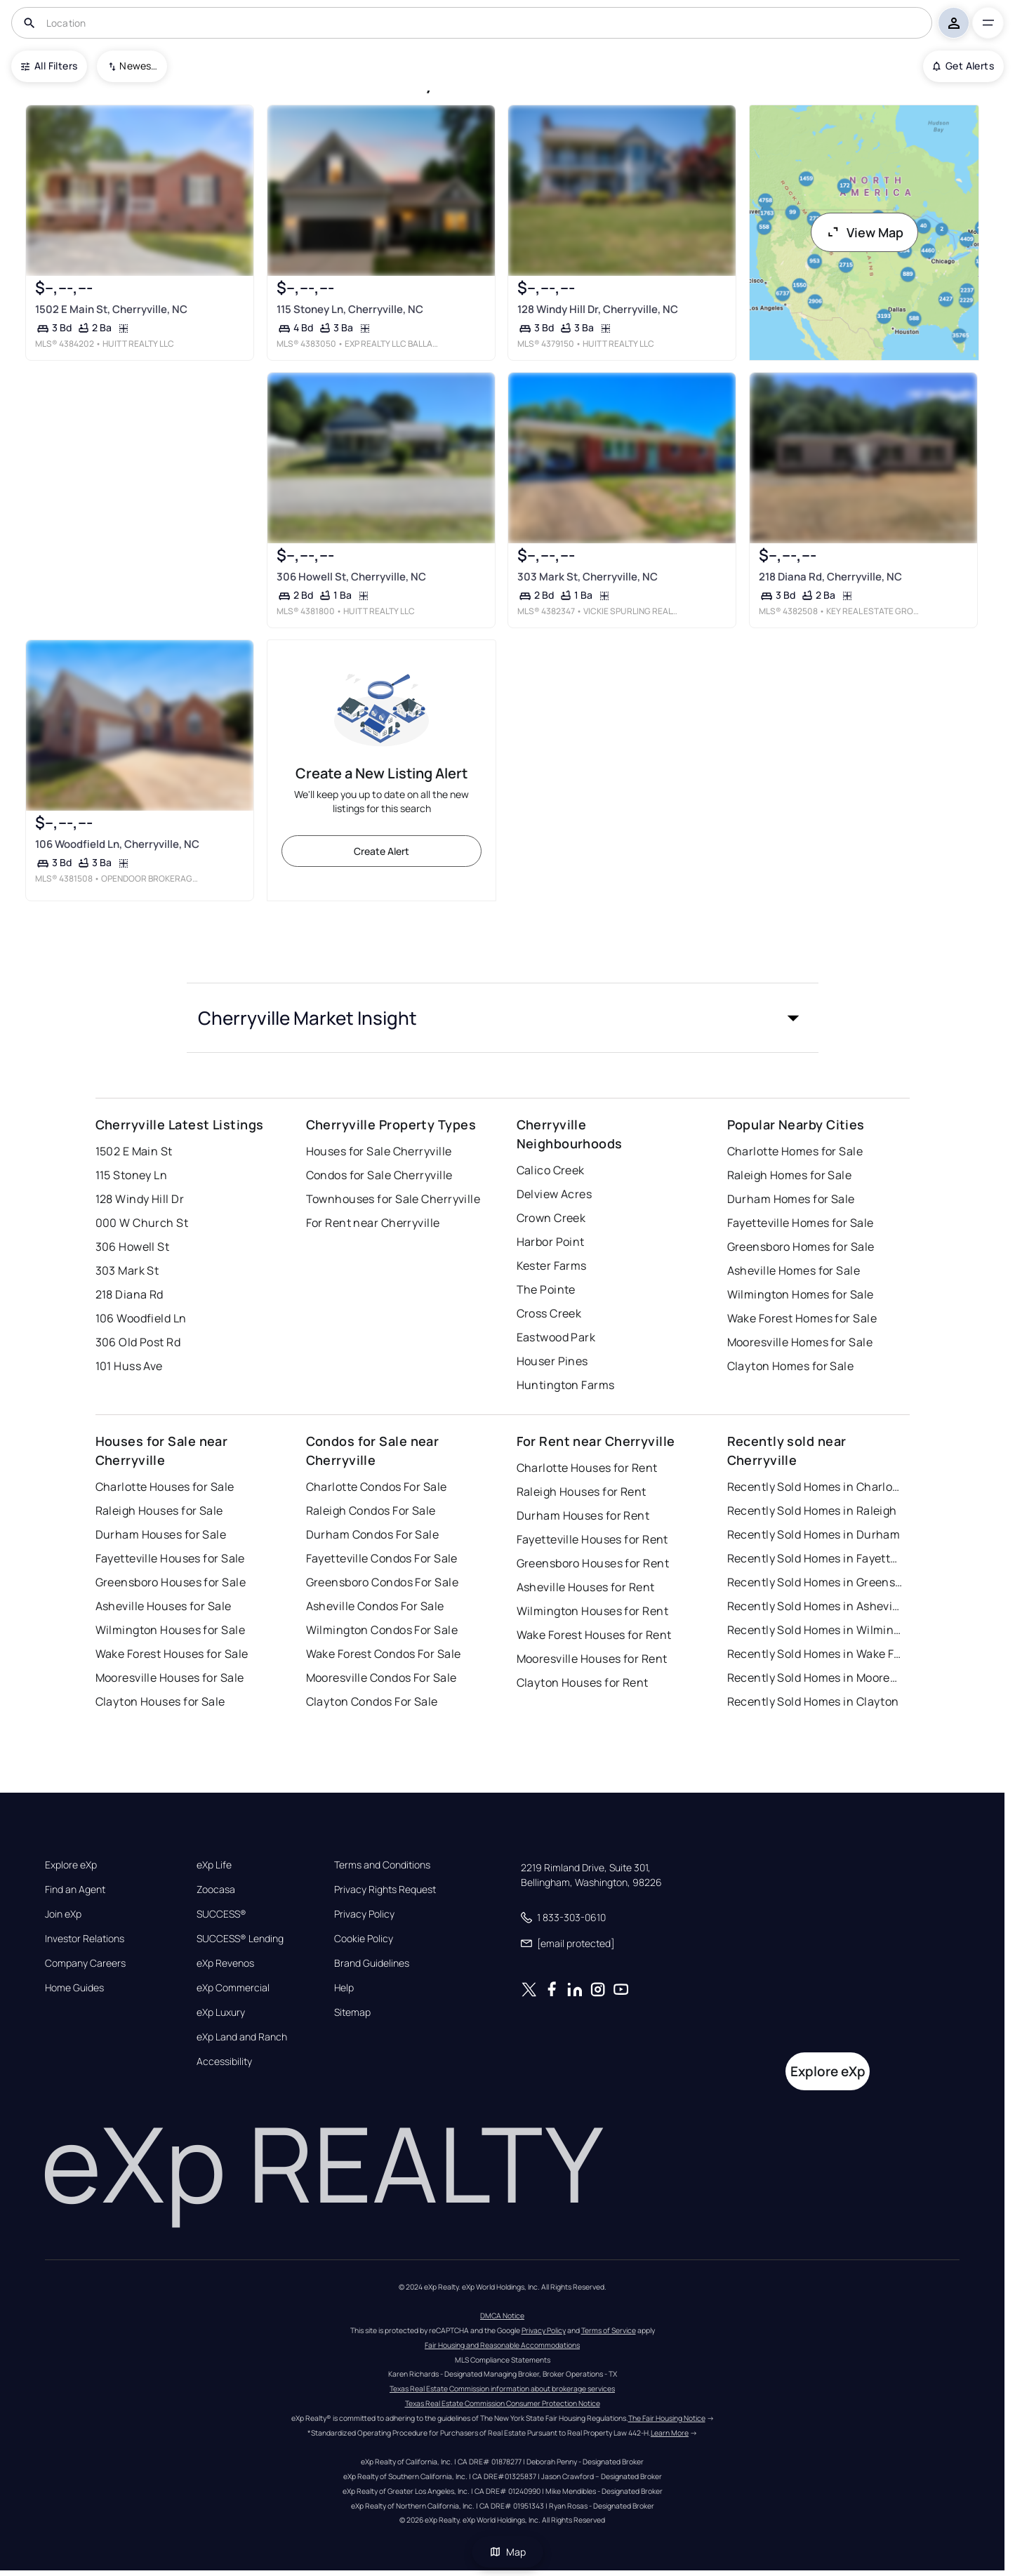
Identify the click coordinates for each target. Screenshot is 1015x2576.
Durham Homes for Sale (791, 1199)
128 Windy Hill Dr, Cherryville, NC (597, 309)
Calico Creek (551, 1170)
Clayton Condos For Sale (372, 1701)
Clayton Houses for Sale (160, 1701)
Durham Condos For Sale (372, 1534)
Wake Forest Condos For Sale (383, 1653)
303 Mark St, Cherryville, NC (587, 576)
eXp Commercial (233, 1988)
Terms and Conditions (382, 1865)
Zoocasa (216, 1889)
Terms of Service (608, 2330)
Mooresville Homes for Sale (800, 1342)
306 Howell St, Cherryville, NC (350, 576)
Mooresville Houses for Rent (592, 1658)
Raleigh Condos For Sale (371, 1510)
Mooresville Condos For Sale (381, 1677)
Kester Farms (552, 1265)
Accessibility (224, 2061)
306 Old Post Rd (138, 1342)
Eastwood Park (556, 1337)
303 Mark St (127, 1270)
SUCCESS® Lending (240, 1939)
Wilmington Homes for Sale (800, 1294)
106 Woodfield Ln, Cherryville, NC (117, 844)
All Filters (49, 65)
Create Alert (381, 851)
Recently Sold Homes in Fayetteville (815, 1558)
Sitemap (352, 2012)
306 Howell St (132, 1246)
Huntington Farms (566, 1385)
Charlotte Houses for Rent (587, 1467)
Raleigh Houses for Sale (159, 1510)
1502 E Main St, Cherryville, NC (111, 309)
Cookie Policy (363, 1939)
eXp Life (214, 1865)
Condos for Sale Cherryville (379, 1175)
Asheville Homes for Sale (794, 1270)
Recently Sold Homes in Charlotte (815, 1486)
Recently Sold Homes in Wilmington (815, 1630)
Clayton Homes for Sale (790, 1366)
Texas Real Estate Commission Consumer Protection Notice (502, 2403)
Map (507, 2551)
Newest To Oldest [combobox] (138, 65)
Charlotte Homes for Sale (795, 1151)
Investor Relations (84, 1939)
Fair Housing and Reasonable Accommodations (502, 2345)
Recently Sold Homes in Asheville (815, 1606)
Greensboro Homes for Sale (801, 1246)
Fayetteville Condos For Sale (382, 1558)
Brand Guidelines (371, 1963)
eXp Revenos (225, 1963)
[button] (502, 1017)
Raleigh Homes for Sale (789, 1175)
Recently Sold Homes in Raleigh (812, 1510)
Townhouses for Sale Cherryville (393, 1199)
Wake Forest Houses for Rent (594, 1634)
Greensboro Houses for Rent (593, 1563)
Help (344, 1988)
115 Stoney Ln (131, 1175)
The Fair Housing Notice (666, 2418)
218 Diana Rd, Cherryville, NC (830, 576)
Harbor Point (551, 1241)
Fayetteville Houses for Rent (592, 1539)
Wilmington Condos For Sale (382, 1630)
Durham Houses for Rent (583, 1515)
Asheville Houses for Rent (586, 1587)
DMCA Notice (502, 2316)
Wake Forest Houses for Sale (171, 1653)
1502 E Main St (134, 1151)
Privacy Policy (364, 1914)
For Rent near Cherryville (373, 1222)
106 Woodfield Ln (141, 1318)
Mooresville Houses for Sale (169, 1677)
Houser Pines (552, 1361)
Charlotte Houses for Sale (164, 1486)
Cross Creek (549, 1313)
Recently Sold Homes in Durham (814, 1534)
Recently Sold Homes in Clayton (813, 1701)
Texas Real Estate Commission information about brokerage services (502, 2389)
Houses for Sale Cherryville (379, 1151)
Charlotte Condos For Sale (376, 1486)
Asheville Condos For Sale (375, 1606)
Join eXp (63, 1914)
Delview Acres (554, 1194)
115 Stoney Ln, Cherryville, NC (349, 309)
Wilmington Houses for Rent (592, 1611)
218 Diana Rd (129, 1294)
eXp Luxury (221, 2012)
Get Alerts (963, 65)
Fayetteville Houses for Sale (170, 1558)
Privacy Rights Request (385, 1889)
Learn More (670, 2433)
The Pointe (546, 1289)
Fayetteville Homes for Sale (800, 1222)
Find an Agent (75, 1889)
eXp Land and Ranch (242, 2037)
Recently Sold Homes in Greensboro (815, 1582)
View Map (864, 232)
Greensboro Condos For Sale (382, 1582)
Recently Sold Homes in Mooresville (815, 1677)
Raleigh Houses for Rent (581, 1491)
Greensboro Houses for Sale (170, 1582)
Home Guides (74, 1988)
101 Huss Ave (129, 1366)
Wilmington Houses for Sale (170, 1630)
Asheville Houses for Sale (163, 1606)
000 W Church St (142, 1222)
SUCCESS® (221, 1914)
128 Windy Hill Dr (139, 1199)
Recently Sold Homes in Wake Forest (815, 1653)
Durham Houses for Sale (161, 1534)
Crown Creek (551, 1218)
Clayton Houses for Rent (583, 1682)
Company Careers (85, 1963)
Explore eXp (71, 1865)
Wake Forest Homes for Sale (802, 1318)
